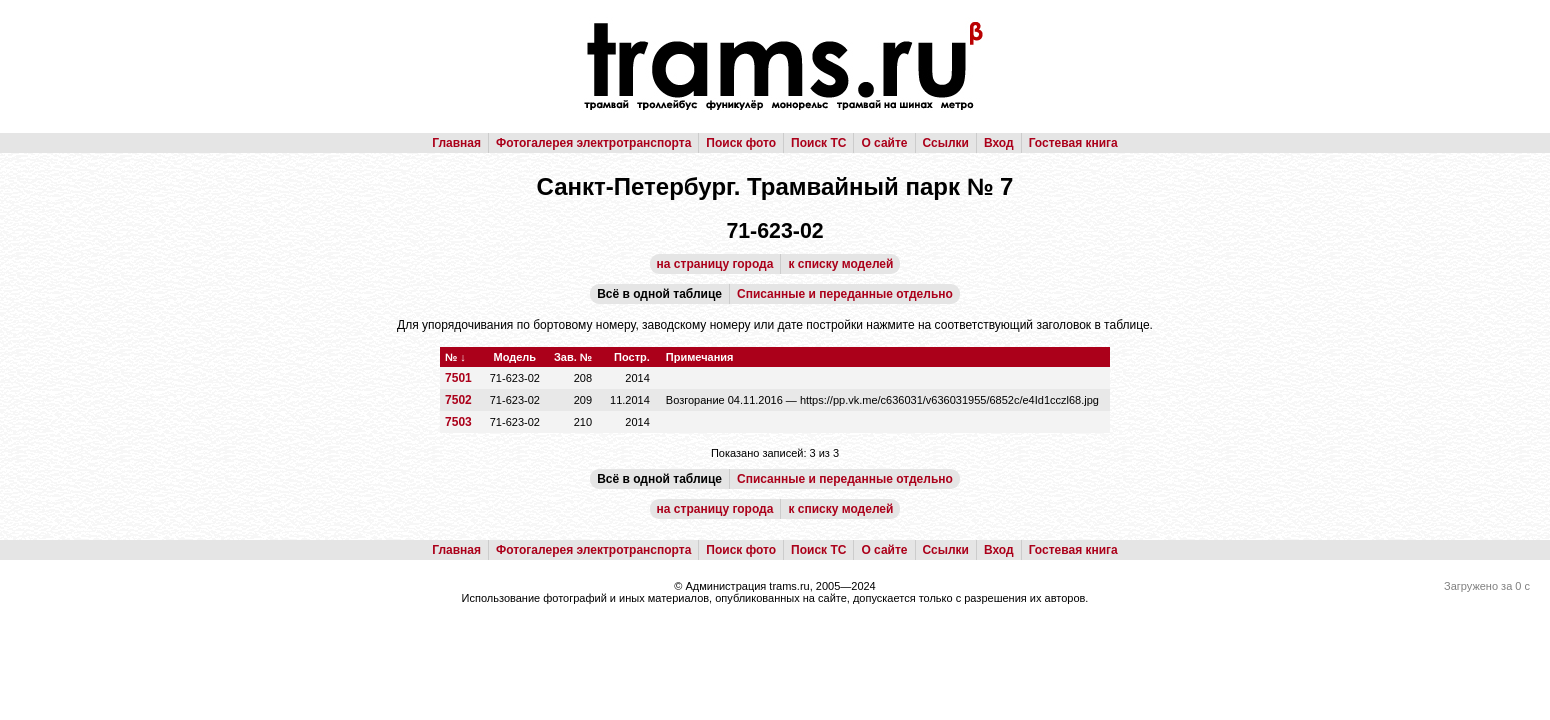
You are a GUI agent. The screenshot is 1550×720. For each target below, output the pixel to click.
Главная (456, 143)
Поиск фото (741, 143)
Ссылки (946, 143)
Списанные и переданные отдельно (845, 294)
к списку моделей (840, 264)
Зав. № (573, 357)
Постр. (632, 357)
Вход (999, 143)
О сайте (884, 143)
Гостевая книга (1073, 143)
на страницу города (715, 264)
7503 (458, 422)
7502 (458, 400)
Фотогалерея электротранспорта (593, 143)
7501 (458, 378)
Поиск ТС (818, 143)
